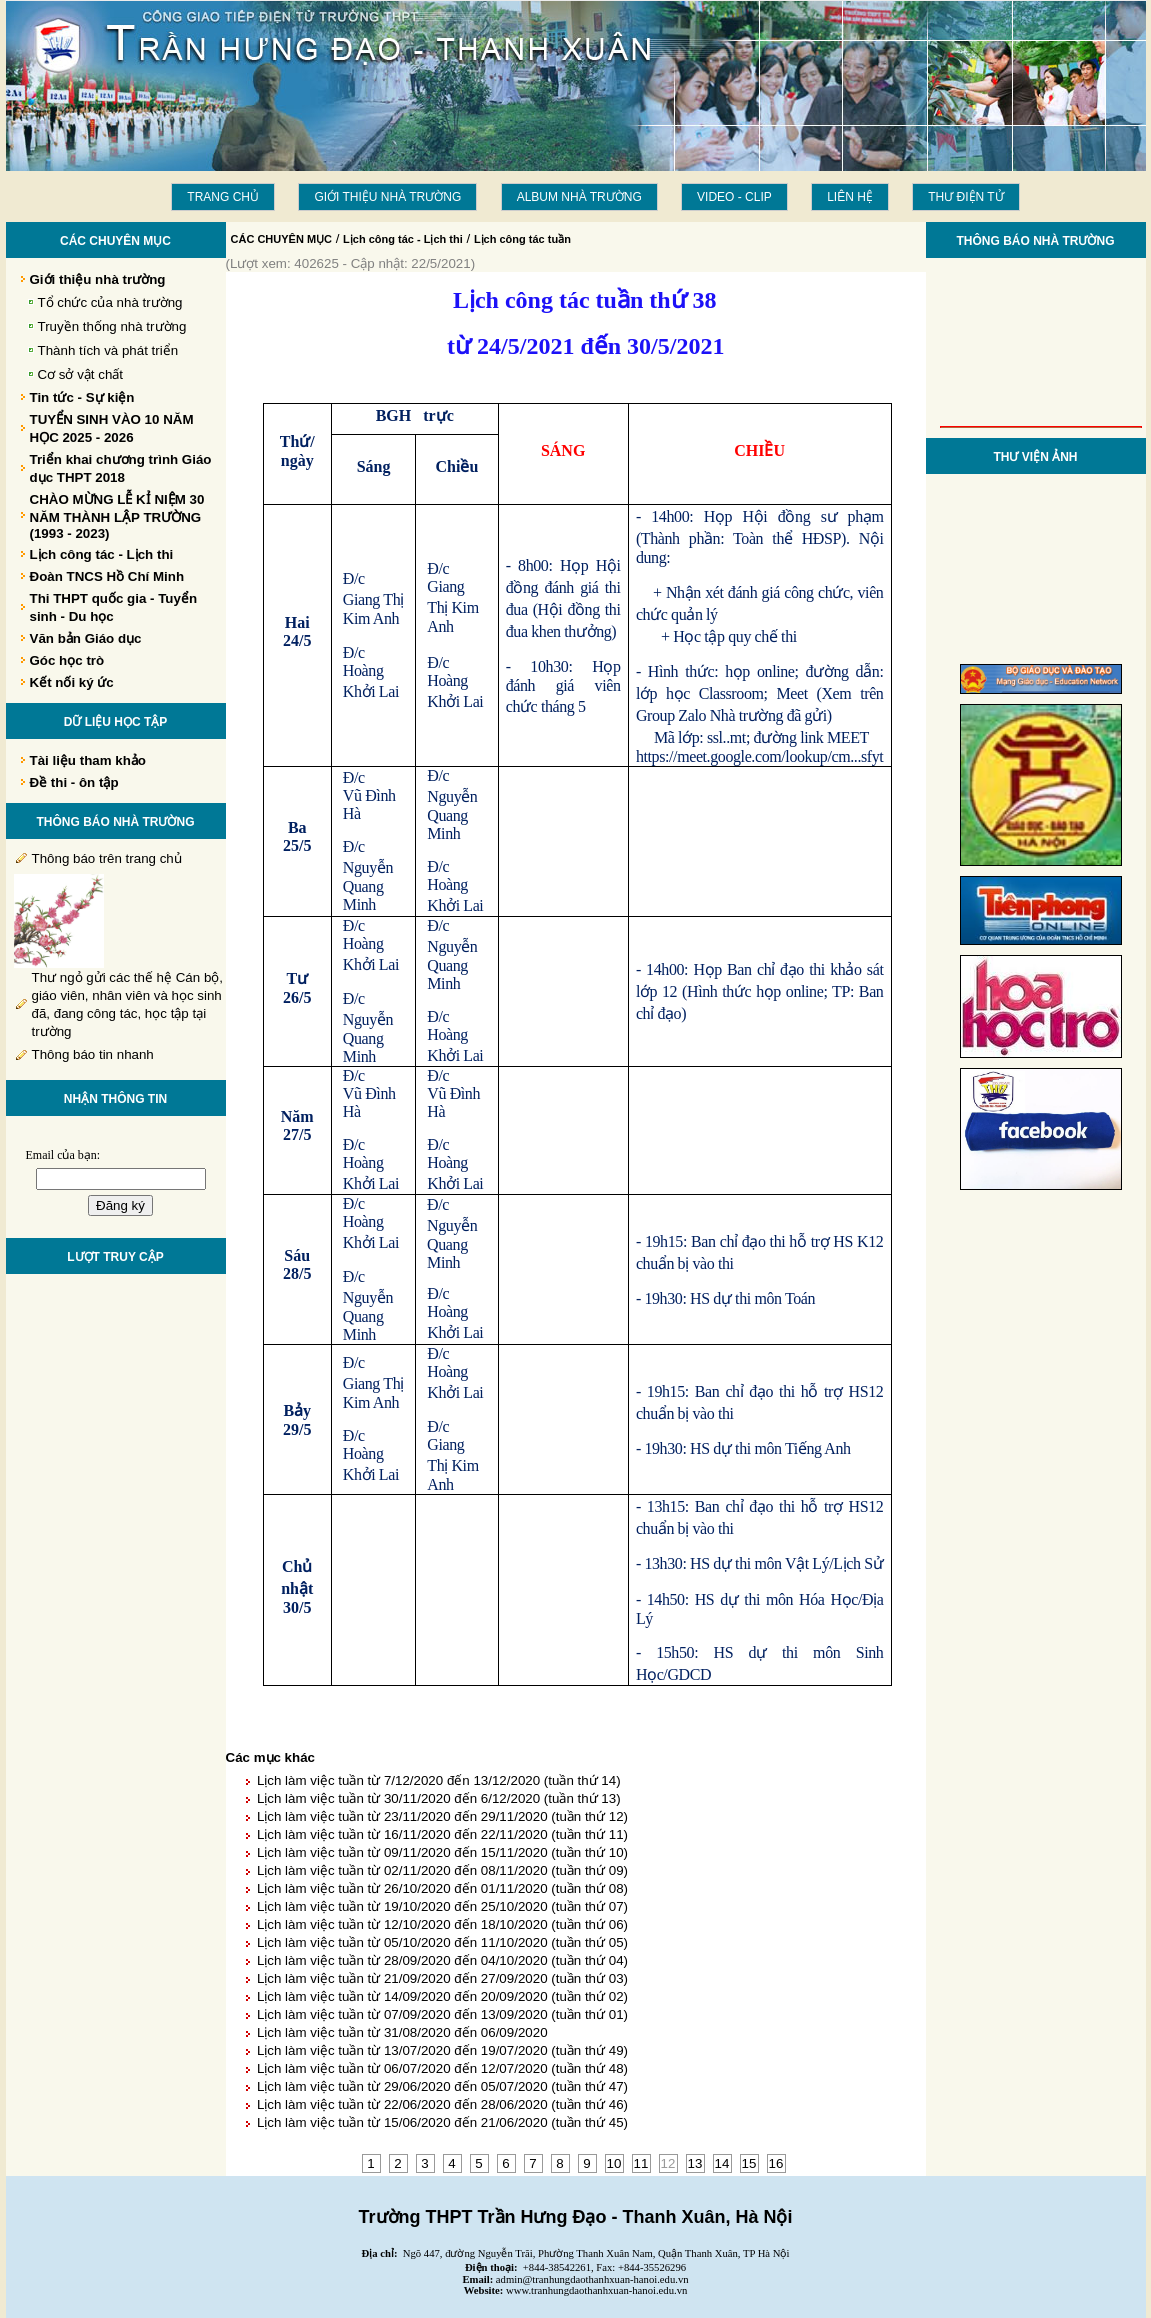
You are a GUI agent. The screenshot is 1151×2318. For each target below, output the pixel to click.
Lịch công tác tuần (522, 239)
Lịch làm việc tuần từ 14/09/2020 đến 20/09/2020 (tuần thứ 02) (442, 1996)
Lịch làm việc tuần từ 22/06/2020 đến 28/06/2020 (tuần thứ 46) (442, 2104)
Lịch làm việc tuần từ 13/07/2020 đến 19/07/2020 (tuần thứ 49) (442, 2050)
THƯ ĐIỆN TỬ (965, 197)
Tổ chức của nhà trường (110, 302)
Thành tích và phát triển (108, 350)
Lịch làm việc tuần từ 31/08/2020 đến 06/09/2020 (402, 2032)
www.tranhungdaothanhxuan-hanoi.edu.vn (596, 2290)
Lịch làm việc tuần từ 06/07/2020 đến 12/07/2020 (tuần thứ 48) (442, 2068)
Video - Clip (734, 197)
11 (641, 2163)
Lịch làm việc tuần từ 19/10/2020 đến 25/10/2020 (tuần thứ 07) (442, 1906)
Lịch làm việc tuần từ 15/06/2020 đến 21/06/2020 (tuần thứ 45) (442, 2122)
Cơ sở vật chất (81, 374)
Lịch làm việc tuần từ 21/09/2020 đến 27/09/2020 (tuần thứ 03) (442, 1978)
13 (695, 2163)
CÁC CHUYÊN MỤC (282, 239)
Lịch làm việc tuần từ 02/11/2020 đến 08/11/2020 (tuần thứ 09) (442, 1870)
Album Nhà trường (579, 197)
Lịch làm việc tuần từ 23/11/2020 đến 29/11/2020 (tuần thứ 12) (442, 1816)
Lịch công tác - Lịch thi (403, 239)
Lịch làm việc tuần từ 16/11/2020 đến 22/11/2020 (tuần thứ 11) (442, 1834)
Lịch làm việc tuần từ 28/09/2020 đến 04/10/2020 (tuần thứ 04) (442, 1960)
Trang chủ (223, 197)
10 (614, 2163)
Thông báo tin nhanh (93, 1054)
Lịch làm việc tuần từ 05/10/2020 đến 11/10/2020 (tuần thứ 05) (442, 1942)
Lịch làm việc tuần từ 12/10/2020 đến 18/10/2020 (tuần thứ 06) (442, 1924)
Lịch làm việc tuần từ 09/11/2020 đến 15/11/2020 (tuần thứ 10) (442, 1852)
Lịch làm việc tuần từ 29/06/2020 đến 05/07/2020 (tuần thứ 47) (442, 2086)
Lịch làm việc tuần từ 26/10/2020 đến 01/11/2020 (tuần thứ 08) (442, 1888)
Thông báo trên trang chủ (107, 858)
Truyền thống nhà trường (112, 326)
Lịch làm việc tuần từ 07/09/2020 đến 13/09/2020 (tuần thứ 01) (442, 2014)
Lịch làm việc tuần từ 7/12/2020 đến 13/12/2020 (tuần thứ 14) (439, 1780)
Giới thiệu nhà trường (387, 197)
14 (722, 2163)
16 (776, 2163)
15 (749, 2163)
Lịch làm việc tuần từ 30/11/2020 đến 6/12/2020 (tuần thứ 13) (439, 1798)
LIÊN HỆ (850, 197)
